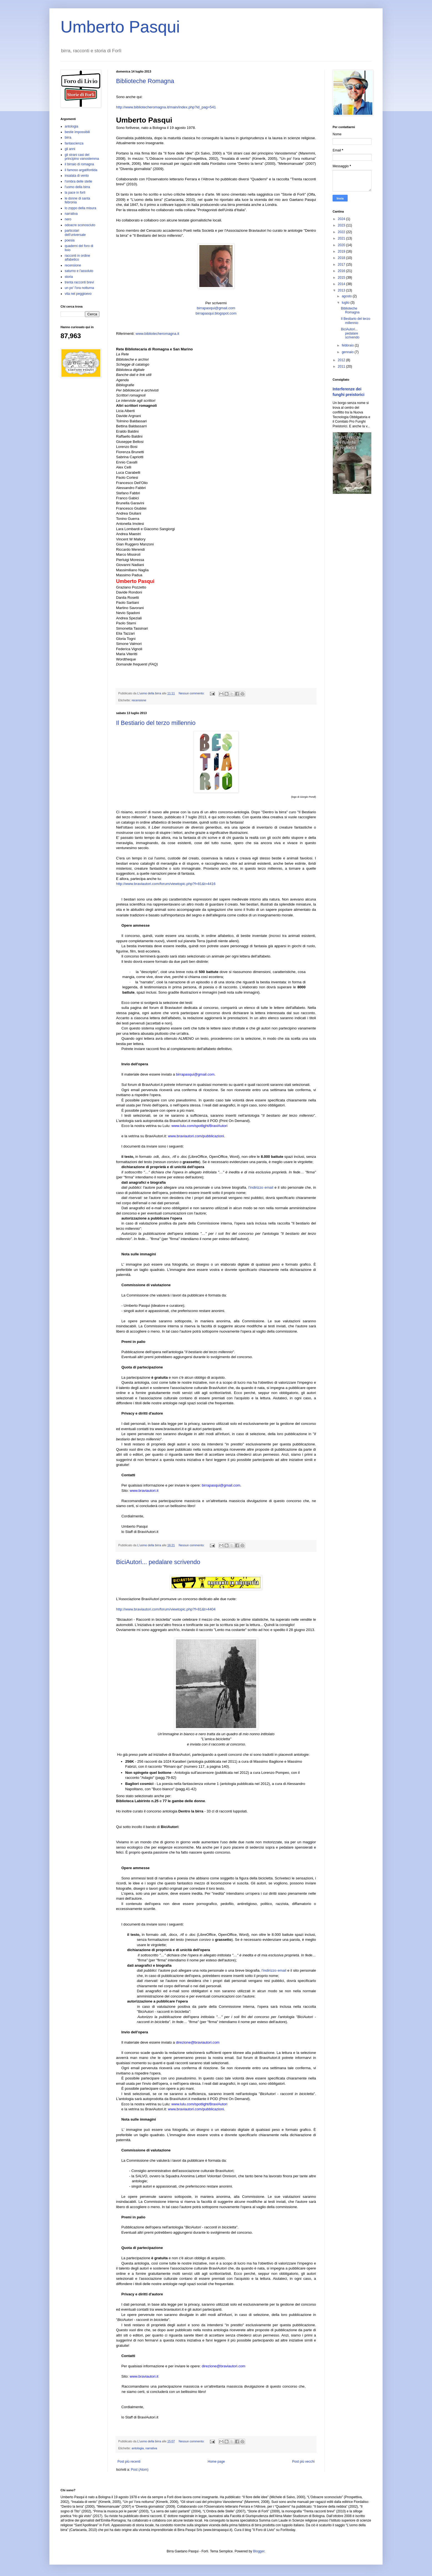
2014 (342, 284)
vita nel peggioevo (78, 294)
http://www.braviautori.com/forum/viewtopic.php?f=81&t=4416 (165, 884)
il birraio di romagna (79, 164)
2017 (342, 264)
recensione (139, 700)
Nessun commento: (192, 693)
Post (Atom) (139, 2470)
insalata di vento (77, 176)
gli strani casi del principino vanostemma (82, 157)
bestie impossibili (77, 132)
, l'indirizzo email (259, 1187)
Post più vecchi (303, 2461)
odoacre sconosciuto (80, 225)
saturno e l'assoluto (79, 271)
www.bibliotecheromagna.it (157, 333)
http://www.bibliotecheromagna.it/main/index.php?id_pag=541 (166, 107)
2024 (342, 219)
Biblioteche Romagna (145, 81)
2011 (342, 366)
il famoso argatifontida (81, 170)
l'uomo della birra (77, 187)
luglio (346, 303)
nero (68, 219)
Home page (216, 2461)
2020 (342, 245)
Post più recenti (128, 2461)
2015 (342, 278)
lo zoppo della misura (80, 208)
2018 (342, 258)
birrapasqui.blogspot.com (215, 313)
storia (69, 277)
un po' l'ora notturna (79, 288)
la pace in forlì (75, 192)
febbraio (348, 345)
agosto (347, 296)
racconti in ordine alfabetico (77, 257)
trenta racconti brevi (79, 282)
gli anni (70, 149)
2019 (342, 251)
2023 (342, 225)
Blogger (259, 2551)
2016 (342, 271)
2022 (342, 232)
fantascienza (74, 143)
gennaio (348, 352)
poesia (69, 240)
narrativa (151, 2448)
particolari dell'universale (75, 232)
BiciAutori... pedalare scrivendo (158, 1561)
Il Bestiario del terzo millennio (155, 722)
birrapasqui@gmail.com (216, 308)
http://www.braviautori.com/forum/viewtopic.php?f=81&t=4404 (165, 1609)
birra (68, 137)
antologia (138, 2448)
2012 (342, 360)
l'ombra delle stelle (78, 181)
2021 (342, 238)
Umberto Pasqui (120, 27)
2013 (342, 290)
